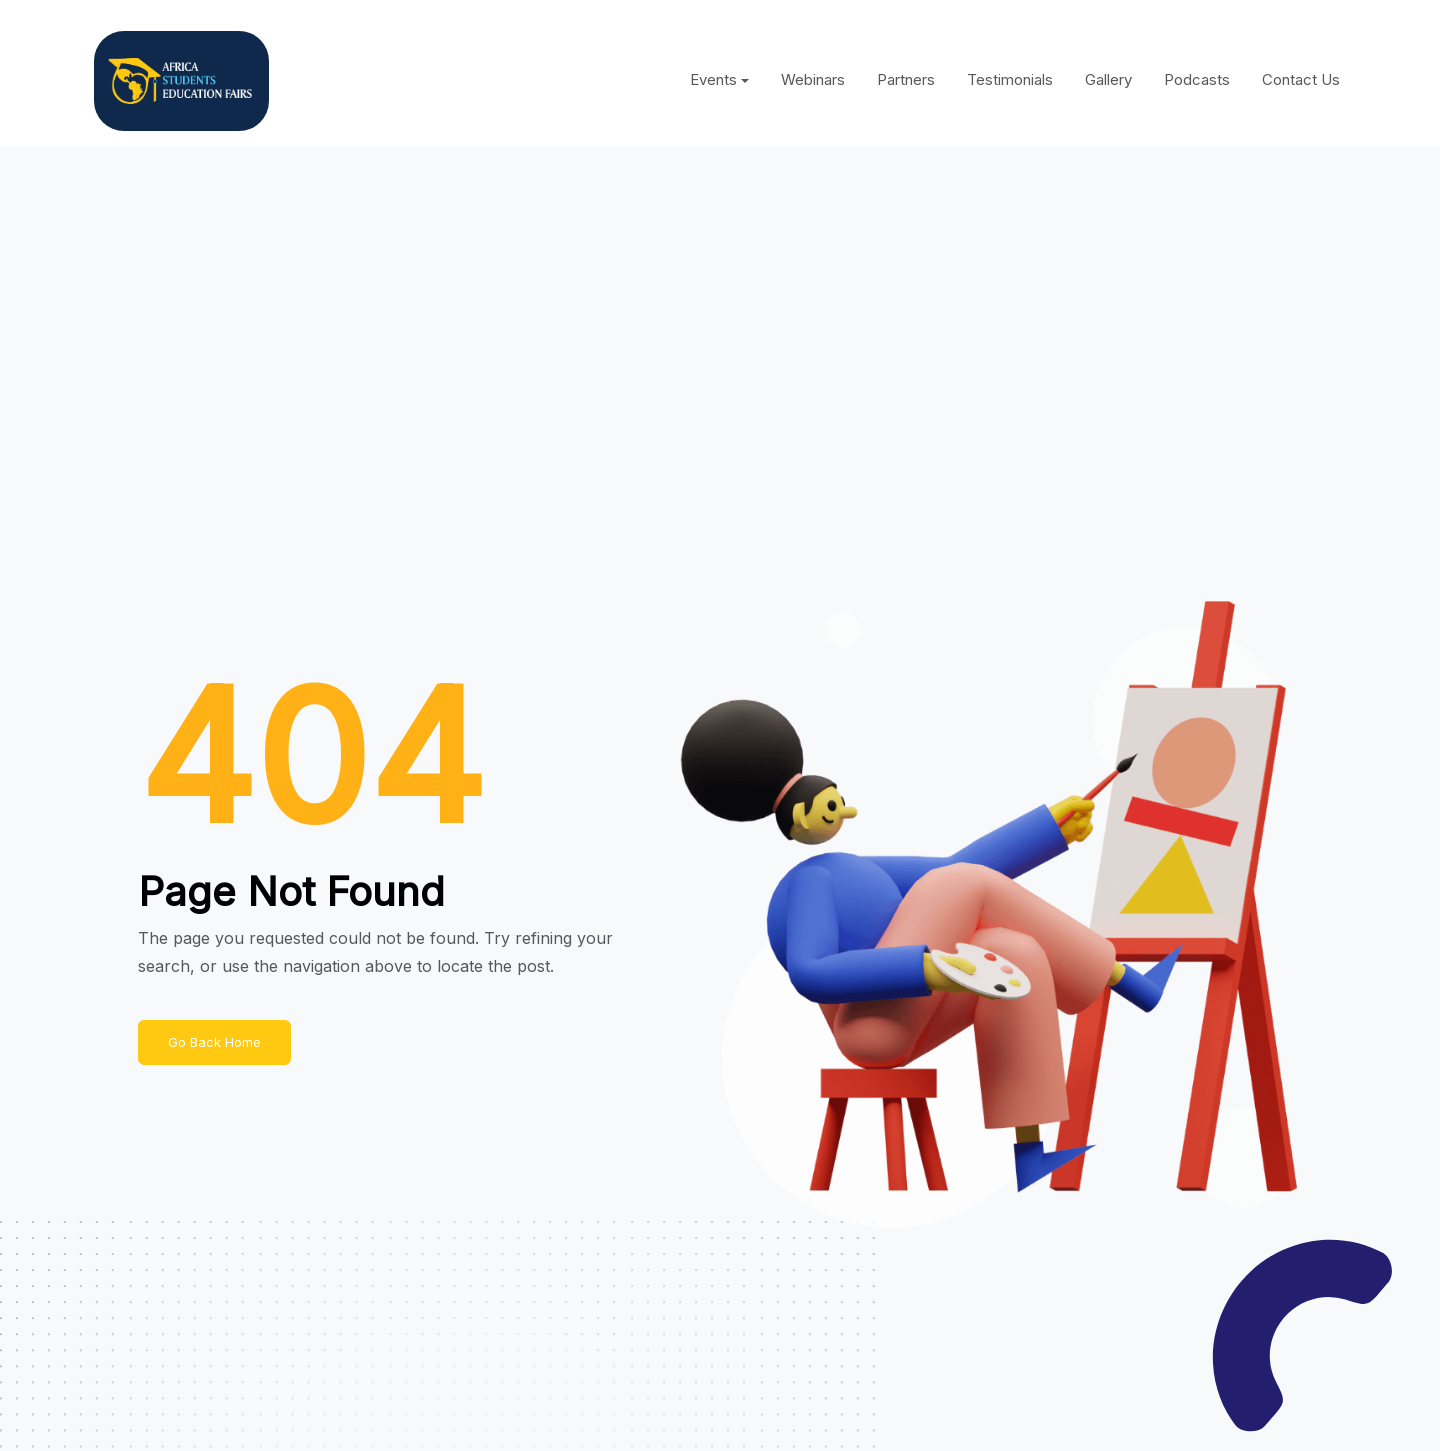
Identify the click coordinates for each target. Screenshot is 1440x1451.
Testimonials (1010, 79)
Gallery (1108, 79)
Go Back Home (214, 1042)
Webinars (813, 79)
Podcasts (1197, 79)
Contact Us (1301, 79)
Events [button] (713, 79)
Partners (906, 79)
